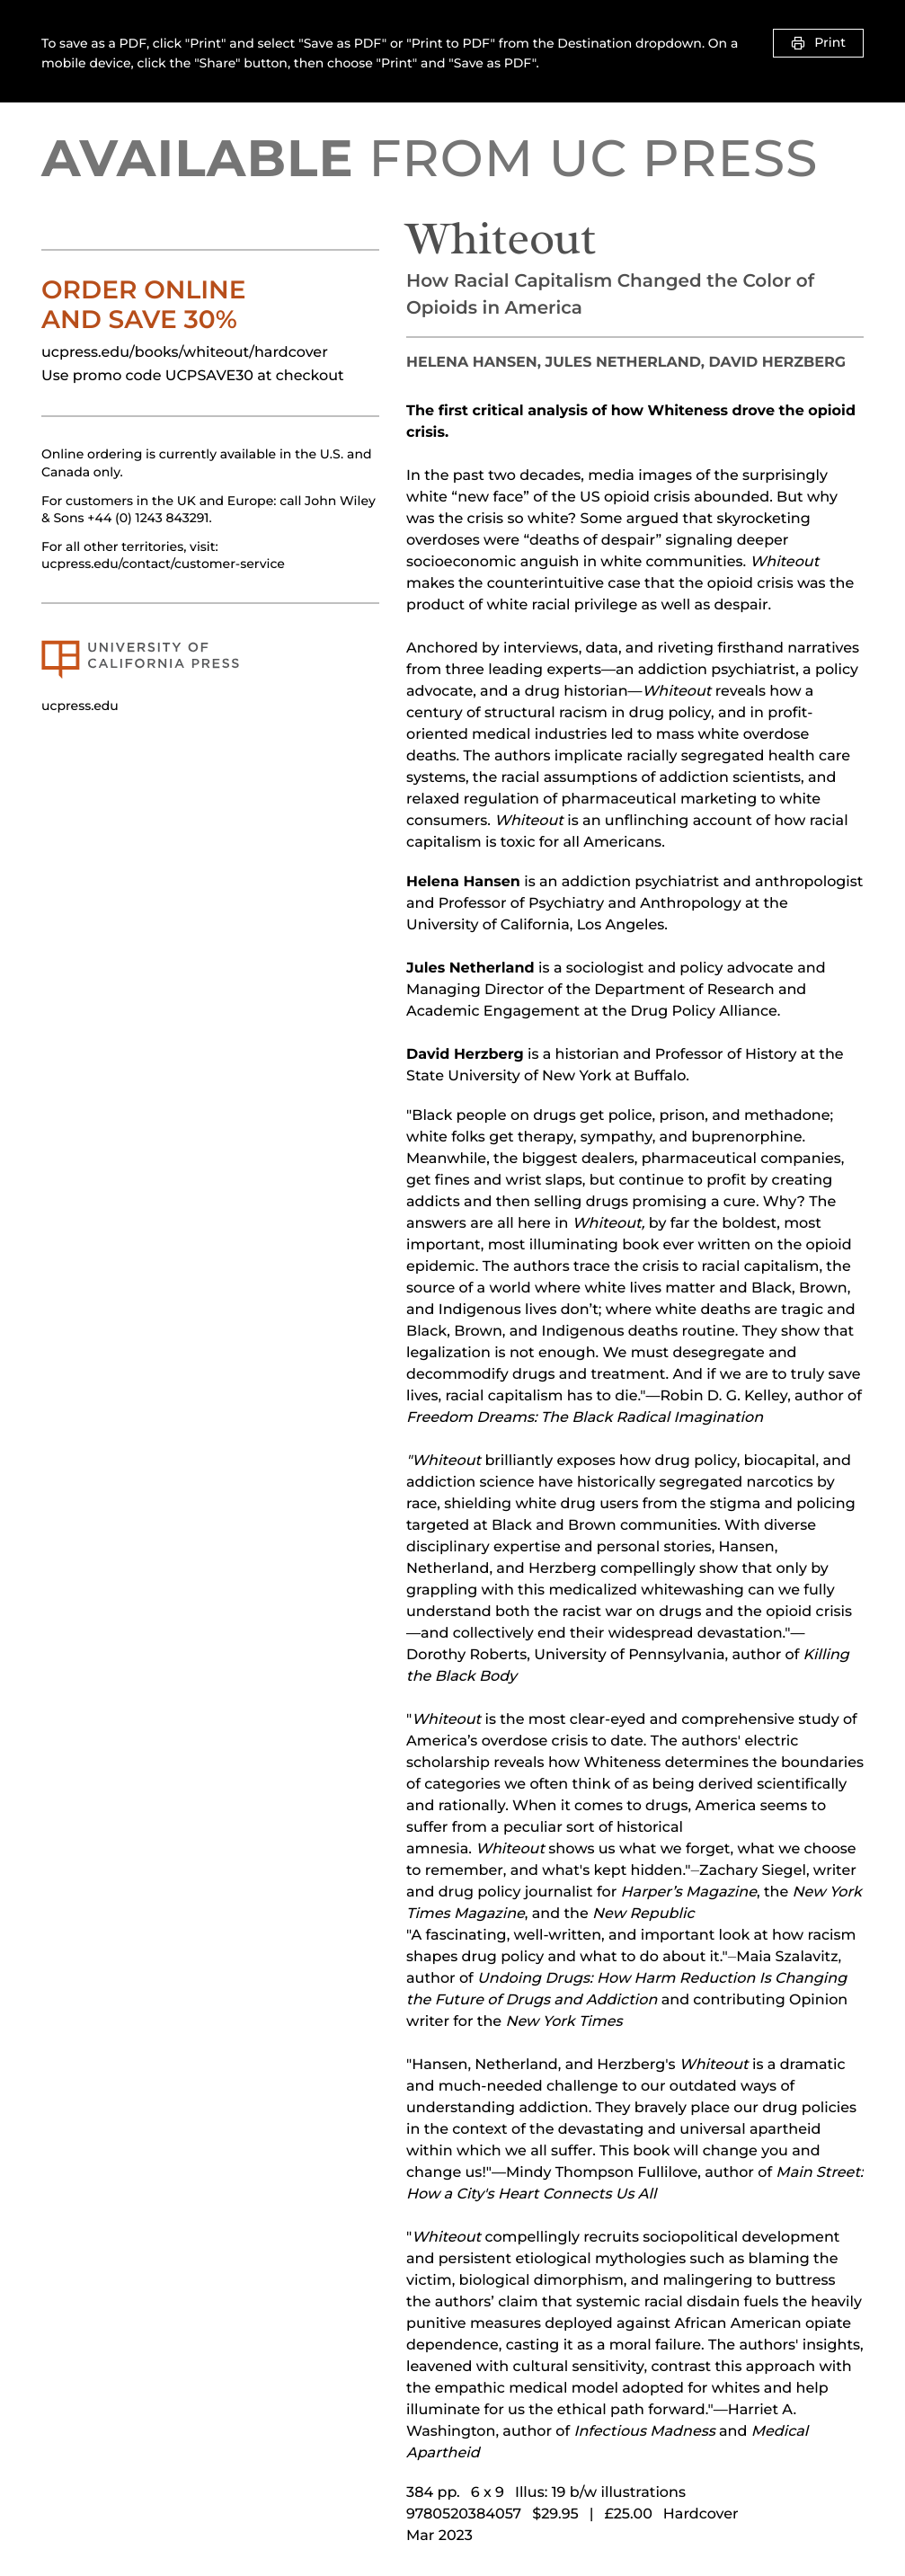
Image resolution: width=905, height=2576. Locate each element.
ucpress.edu (80, 705)
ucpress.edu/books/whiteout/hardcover (184, 352)
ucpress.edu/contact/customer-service (163, 563)
